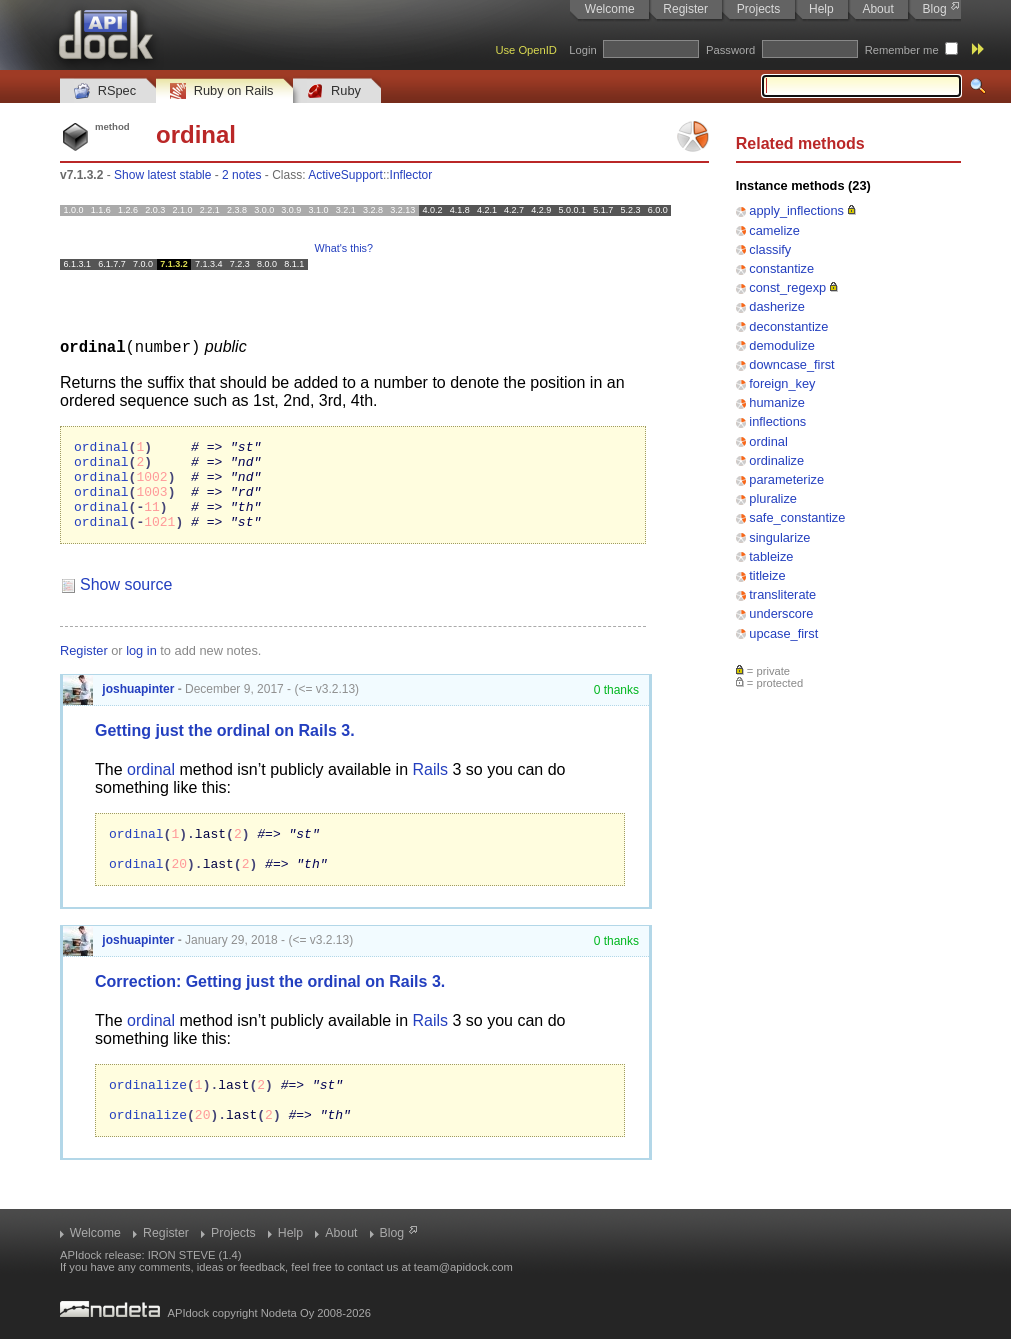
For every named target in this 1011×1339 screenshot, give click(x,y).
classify (770, 249)
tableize (771, 556)
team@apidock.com (463, 1267)
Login (582, 50)
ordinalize (776, 460)
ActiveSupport (345, 175)
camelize (774, 230)
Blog (935, 9)
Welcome (610, 9)
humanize (777, 402)
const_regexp (787, 287)
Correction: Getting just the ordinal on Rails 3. (270, 1007)
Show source (126, 601)
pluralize (773, 498)
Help (821, 9)
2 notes (241, 175)
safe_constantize (797, 517)
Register (685, 9)
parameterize (786, 479)
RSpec (105, 91)
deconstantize (788, 326)
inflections (777, 421)
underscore (781, 613)
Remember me (902, 50)
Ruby (334, 91)
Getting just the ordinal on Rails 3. (225, 747)
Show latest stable (162, 175)
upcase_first (783, 633)
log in (141, 667)
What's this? (344, 248)
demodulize (781, 345)
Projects (758, 9)
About (877, 9)
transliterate (782, 594)
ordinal (768, 441)
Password (730, 50)
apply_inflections (796, 210)
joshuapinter (118, 706)
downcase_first (791, 364)
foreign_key (782, 383)
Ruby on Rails (221, 91)
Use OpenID (526, 50)
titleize (767, 575)
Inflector (411, 175)
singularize (779, 537)
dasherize (777, 306)
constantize (781, 268)
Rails (431, 786)
